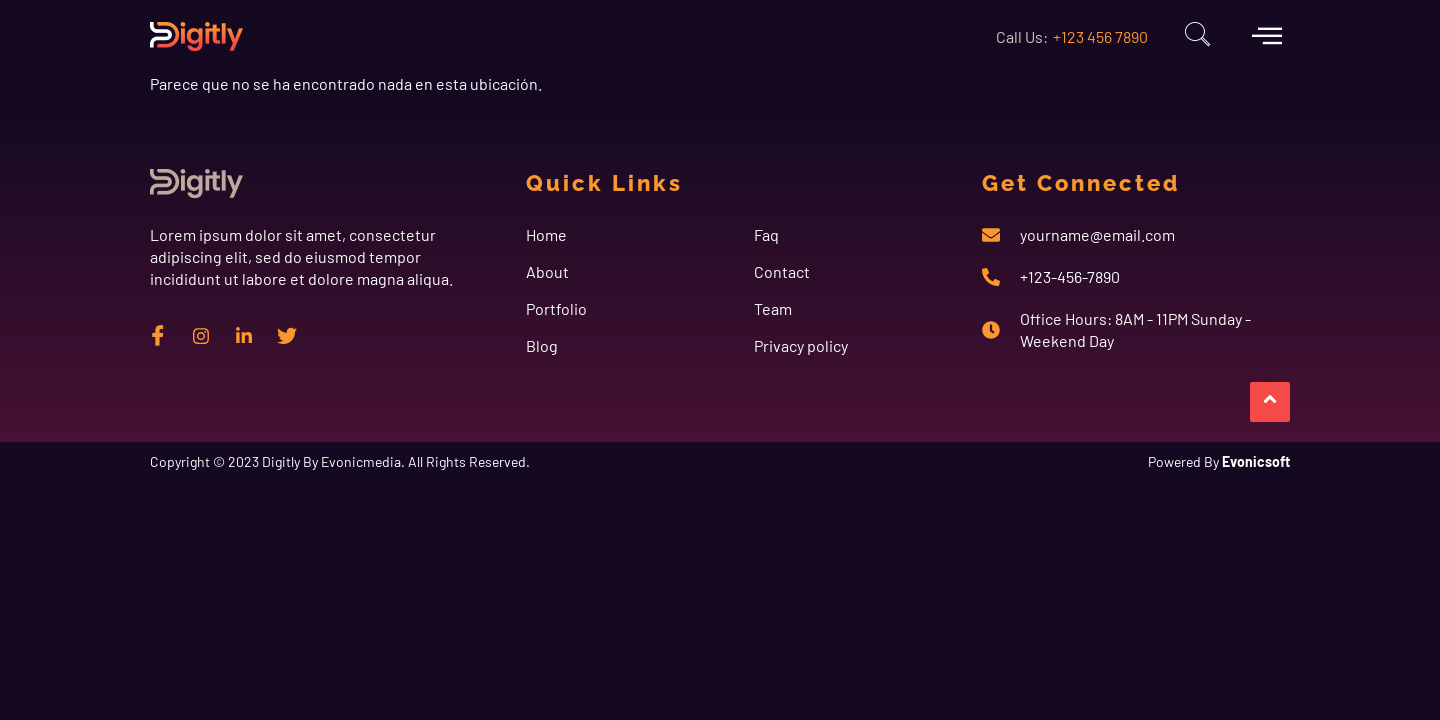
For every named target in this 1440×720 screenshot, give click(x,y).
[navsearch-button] (1197, 37)
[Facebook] (158, 335)
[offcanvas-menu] (1267, 35)
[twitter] (287, 335)
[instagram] (201, 335)
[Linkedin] (244, 335)
